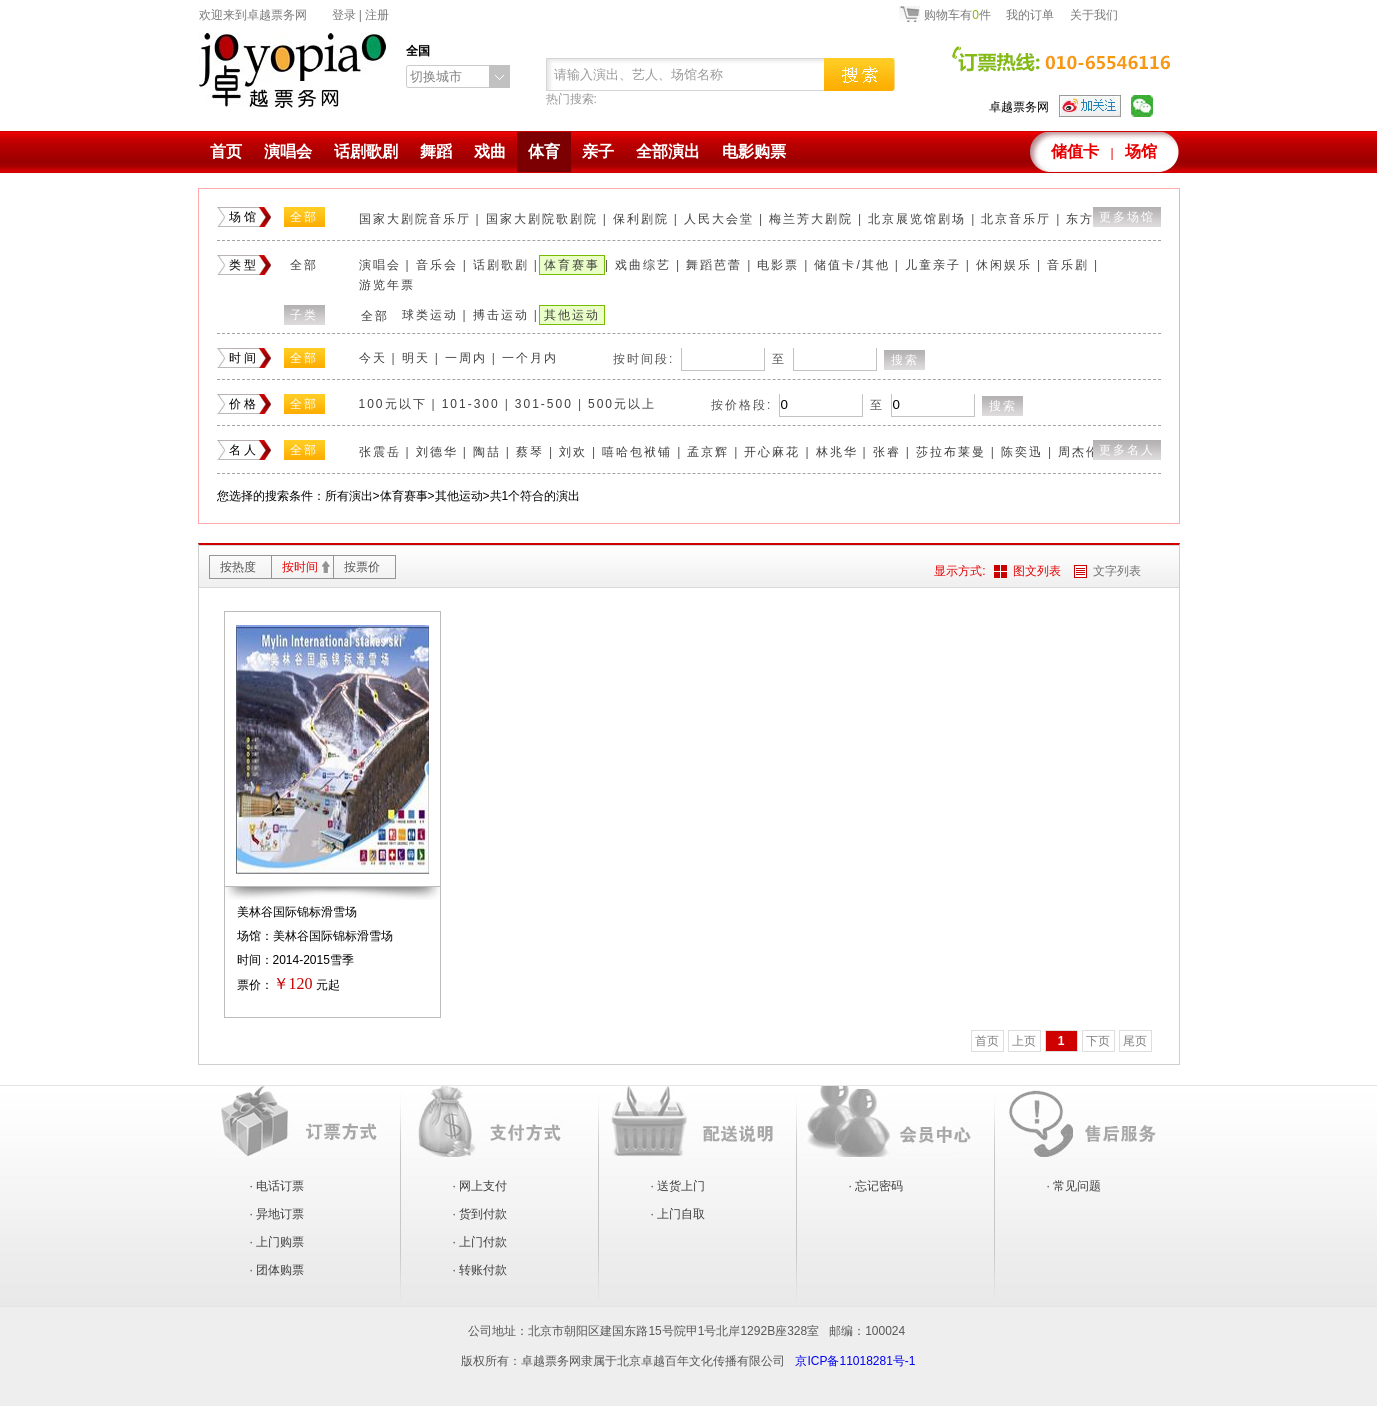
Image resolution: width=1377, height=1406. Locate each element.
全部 (304, 217)
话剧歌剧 (366, 151)
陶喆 (487, 452)
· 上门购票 (277, 1242)
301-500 (544, 404)
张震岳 (380, 452)
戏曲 (490, 151)
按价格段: (741, 405)
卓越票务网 (1019, 107)
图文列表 (1037, 571)
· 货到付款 (480, 1214)
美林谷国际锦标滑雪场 (297, 912)
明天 (416, 358)
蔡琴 (530, 452)
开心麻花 (772, 452)
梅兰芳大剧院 (811, 219)
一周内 (466, 358)
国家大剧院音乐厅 (415, 219)
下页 (1098, 1041)
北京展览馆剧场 (917, 219)
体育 (544, 151)
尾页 (1135, 1041)
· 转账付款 (480, 1270)
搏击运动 (501, 315)
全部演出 (668, 151)
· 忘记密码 (876, 1186)
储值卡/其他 (851, 265)
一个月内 (530, 358)
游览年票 (387, 285)
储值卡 (1075, 151)
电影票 (778, 265)
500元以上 (622, 404)
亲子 (598, 151)
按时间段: (643, 359)
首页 (226, 151)
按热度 (238, 567)
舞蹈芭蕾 (714, 265)
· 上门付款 (480, 1242)
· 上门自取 (678, 1214)
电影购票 (754, 151)
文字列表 (1117, 571)
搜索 (905, 360)
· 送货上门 (678, 1186)
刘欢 (573, 452)
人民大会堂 (719, 219)
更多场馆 (1127, 217)
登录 (344, 15)
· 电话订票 (277, 1186)
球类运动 (430, 315)
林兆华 (837, 452)
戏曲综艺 (643, 265)
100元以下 (393, 404)
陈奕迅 (1022, 452)
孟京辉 (708, 452)
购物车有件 (957, 14)
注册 (377, 15)
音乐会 (437, 265)
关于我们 (1094, 15)
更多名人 (1127, 450)
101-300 (471, 404)
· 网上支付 (480, 1186)
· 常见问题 (1074, 1186)
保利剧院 (641, 219)
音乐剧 (1068, 265)
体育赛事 (572, 265)
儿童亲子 (933, 265)
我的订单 (1030, 15)
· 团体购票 (277, 1270)
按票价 (362, 567)
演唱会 (288, 151)
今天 (373, 358)
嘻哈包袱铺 (637, 452)
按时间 (300, 567)
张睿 (887, 452)
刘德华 (437, 452)
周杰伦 (1079, 452)
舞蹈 (436, 151)
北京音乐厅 (1016, 219)
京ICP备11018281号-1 (855, 1361)
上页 (1024, 1041)
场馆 (1141, 151)
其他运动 (572, 315)
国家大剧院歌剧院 (542, 219)
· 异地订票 (277, 1214)
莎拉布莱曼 (951, 452)
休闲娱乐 (1004, 265)
